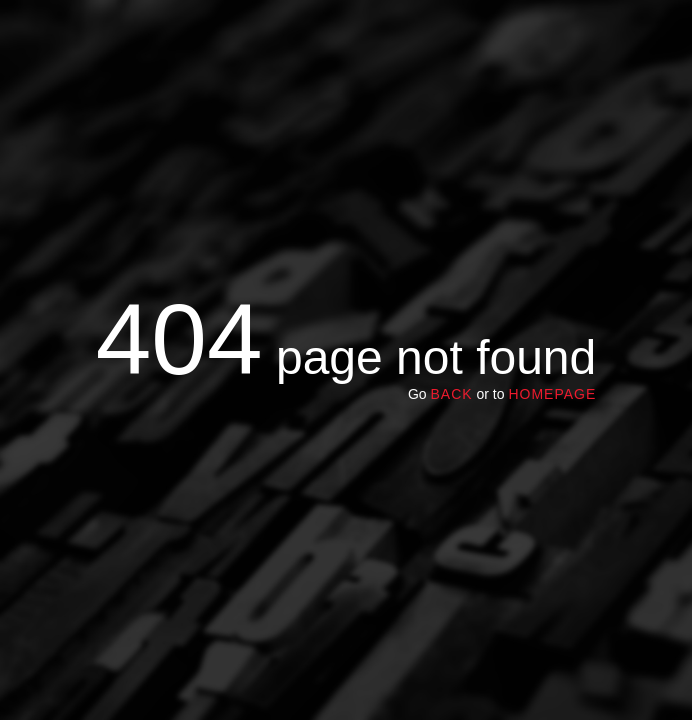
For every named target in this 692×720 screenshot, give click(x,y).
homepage (552, 394)
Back (451, 394)
